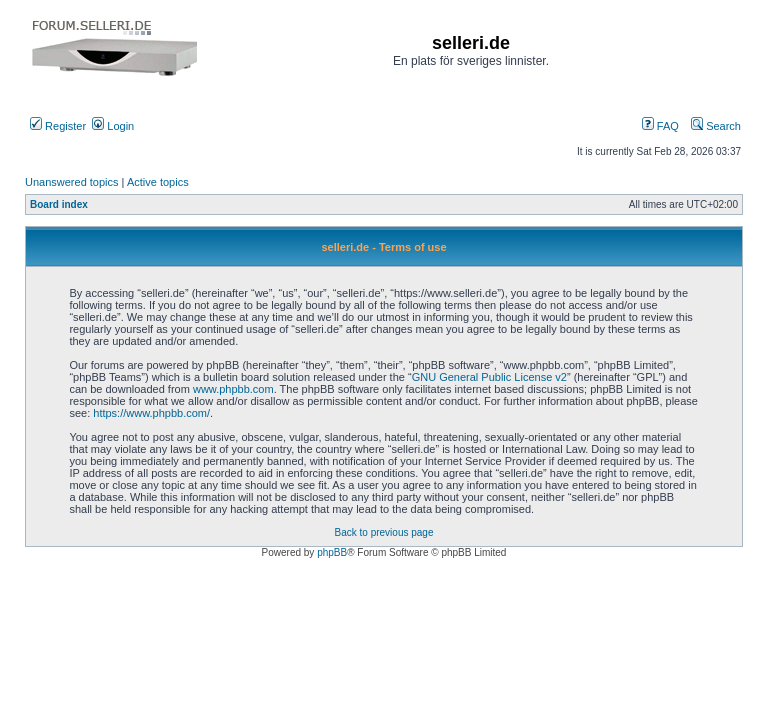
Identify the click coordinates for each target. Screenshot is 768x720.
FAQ (660, 126)
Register (58, 126)
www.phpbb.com (233, 389)
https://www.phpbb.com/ (151, 413)
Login (113, 126)
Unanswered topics (72, 182)
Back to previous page (384, 532)
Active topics (158, 182)
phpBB (332, 552)
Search (716, 126)
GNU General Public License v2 (489, 377)
